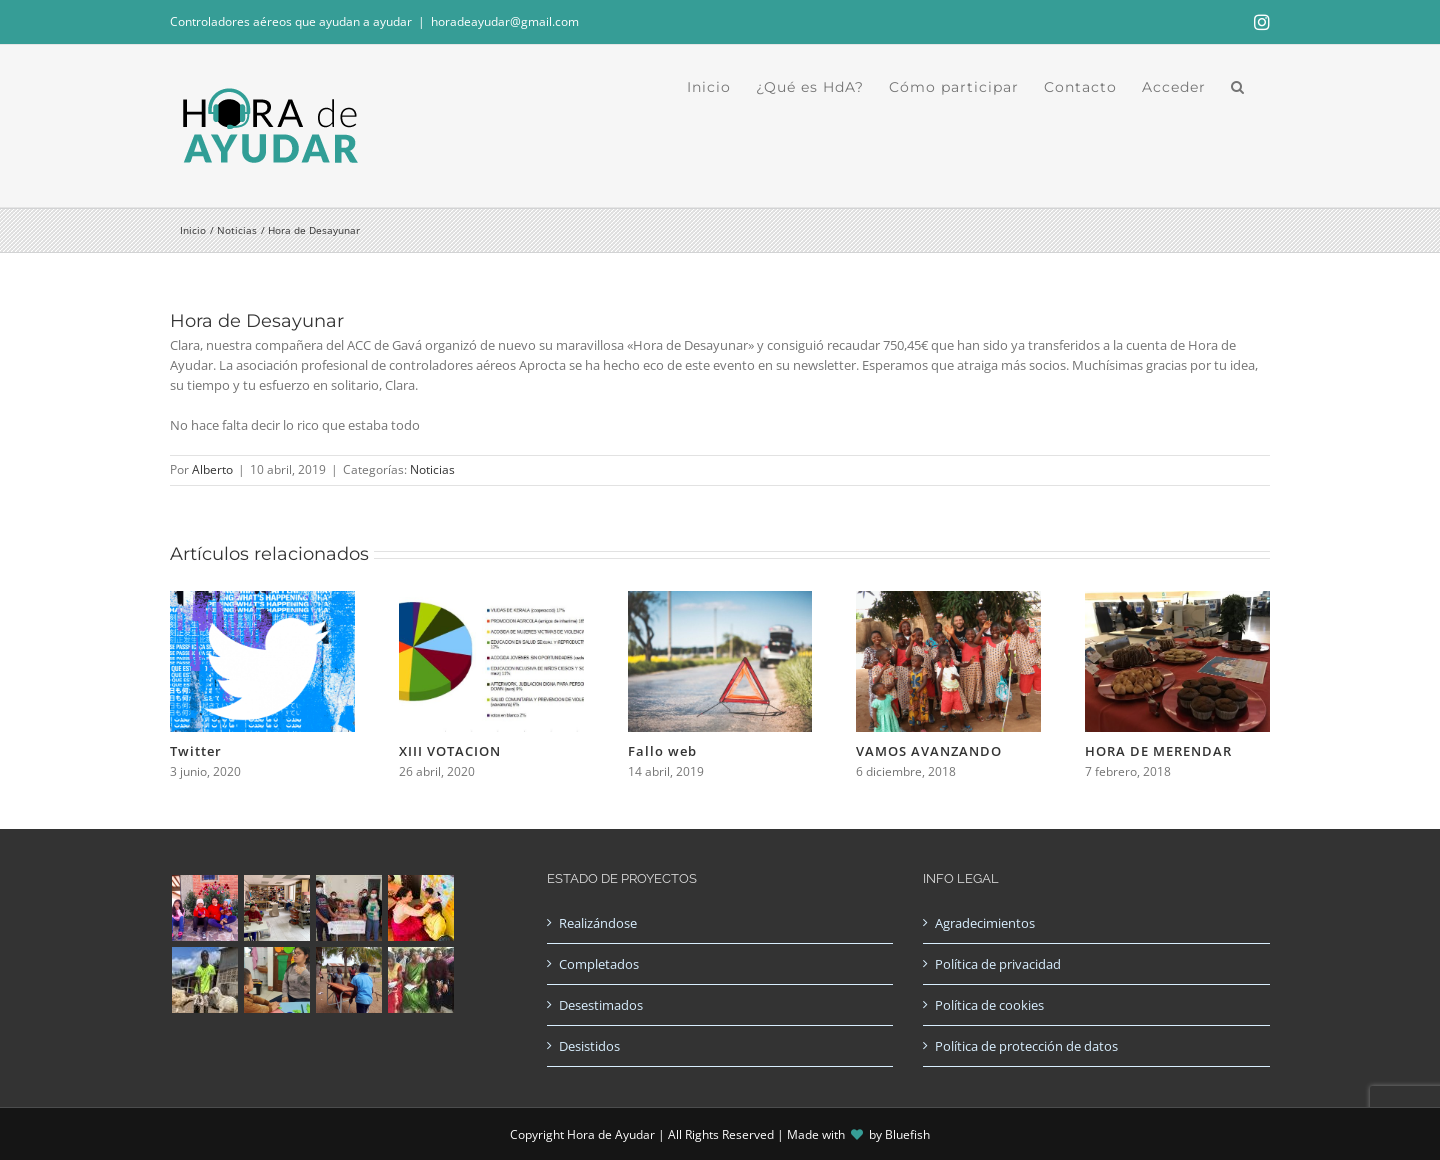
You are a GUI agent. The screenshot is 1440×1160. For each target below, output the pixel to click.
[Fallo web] (720, 600)
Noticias (432, 469)
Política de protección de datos (1026, 1046)
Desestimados (601, 1005)
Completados (599, 964)
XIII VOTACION (450, 751)
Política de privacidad (998, 964)
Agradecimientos (985, 923)
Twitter (196, 751)
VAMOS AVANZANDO (929, 751)
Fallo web (662, 751)
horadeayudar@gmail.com (505, 21)
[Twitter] (262, 600)
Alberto (212, 469)
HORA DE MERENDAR (1158, 751)
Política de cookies (989, 1005)
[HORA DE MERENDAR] (1177, 600)
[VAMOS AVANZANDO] (948, 600)
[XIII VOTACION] (491, 600)
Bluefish (907, 1134)
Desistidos (589, 1046)
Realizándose (598, 923)
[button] (1238, 87)
